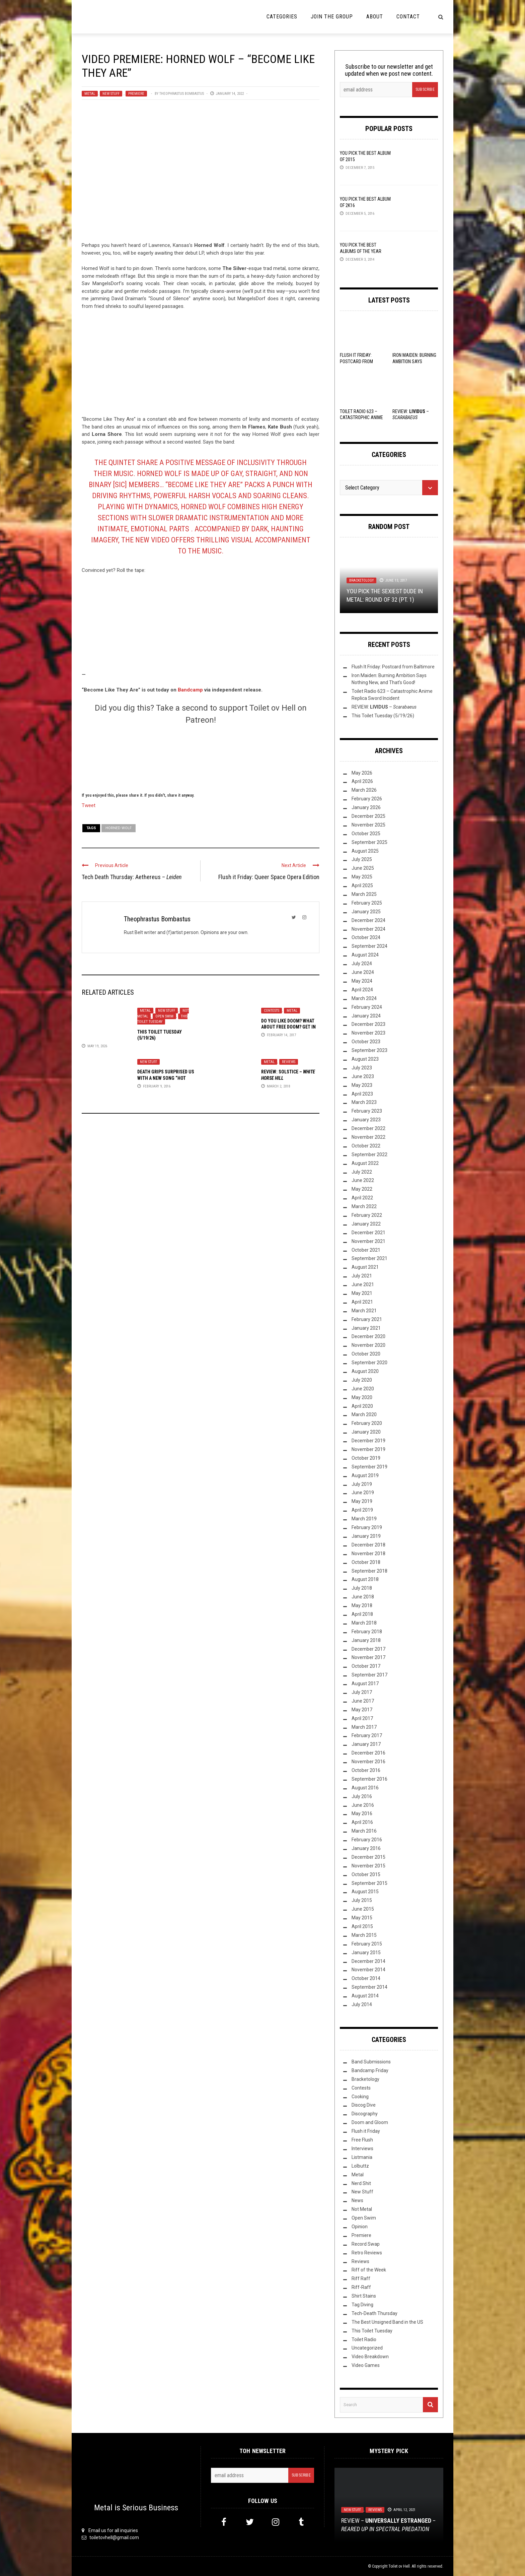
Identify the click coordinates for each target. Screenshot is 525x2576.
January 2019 (366, 1536)
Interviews (362, 2148)
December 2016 (368, 1753)
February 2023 (367, 1111)
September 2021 (369, 1258)
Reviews (288, 1062)
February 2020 (367, 1423)
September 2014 (369, 1987)
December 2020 (368, 1336)
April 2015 (362, 1926)
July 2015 (362, 1900)
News (357, 2200)
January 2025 (366, 911)
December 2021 (368, 1232)
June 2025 (363, 868)
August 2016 (365, 1787)
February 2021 (367, 1319)
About (374, 16)
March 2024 (364, 998)
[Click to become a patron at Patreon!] (200, 757)
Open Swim (164, 1016)
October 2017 (366, 1666)
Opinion (360, 2226)
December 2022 (368, 1128)
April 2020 (362, 1406)
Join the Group (332, 16)
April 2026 (362, 781)
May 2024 (362, 981)
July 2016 (362, 1796)
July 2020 (362, 1380)
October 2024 (366, 937)
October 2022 (366, 1145)
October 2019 (366, 1458)
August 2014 (365, 1995)
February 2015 (367, 1943)
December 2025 (368, 816)
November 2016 (368, 1761)
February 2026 (367, 798)
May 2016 (362, 1813)
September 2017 (369, 1674)
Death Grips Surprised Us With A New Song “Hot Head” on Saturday (165, 1077)
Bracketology (361, 580)
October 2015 (366, 1874)
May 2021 (362, 1293)
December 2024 (368, 920)
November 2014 (368, 1969)
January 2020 (366, 1432)
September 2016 (369, 1779)
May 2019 (362, 1501)
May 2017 (362, 1709)
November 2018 (368, 1553)
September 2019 (369, 1466)
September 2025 (369, 842)
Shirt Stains (364, 2296)
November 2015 (368, 1865)
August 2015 (365, 1891)
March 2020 (364, 1414)
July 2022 (362, 1172)
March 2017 (364, 1727)
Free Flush (362, 2139)
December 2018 (368, 1544)
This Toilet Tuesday (162, 1019)
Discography (365, 2113)
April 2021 (362, 1302)
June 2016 (363, 1805)
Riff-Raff (361, 2287)
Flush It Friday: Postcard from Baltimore (356, 361)
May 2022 (362, 1189)
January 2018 (366, 1640)
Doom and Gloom (370, 2122)
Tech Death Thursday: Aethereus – (131, 876)
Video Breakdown (370, 2356)
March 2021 (364, 1310)
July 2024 (362, 963)
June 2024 (363, 972)
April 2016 (362, 1822)
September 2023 (369, 1050)
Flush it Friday (366, 2131)
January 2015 (366, 1952)
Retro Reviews (367, 2252)
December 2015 (368, 1857)
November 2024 (368, 929)
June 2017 (363, 1701)
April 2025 (362, 885)
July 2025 (362, 859)
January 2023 (366, 1119)
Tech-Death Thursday (374, 2313)
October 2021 (366, 1250)
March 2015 (364, 1935)
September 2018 (369, 1571)
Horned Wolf (118, 828)
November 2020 (368, 1345)
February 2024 (367, 1007)
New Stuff (111, 93)
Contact (408, 16)
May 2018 (362, 1605)
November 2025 (368, 825)
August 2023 (365, 1059)
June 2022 (363, 1180)
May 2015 (362, 1917)
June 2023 (363, 1076)
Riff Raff (361, 2278)
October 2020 (366, 1354)
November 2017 (368, 1657)
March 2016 (364, 1831)
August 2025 (365, 851)
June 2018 (363, 1596)
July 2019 (362, 1484)
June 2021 (363, 1284)
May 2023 (362, 1085)
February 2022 (367, 1215)
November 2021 (368, 1241)
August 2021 (365, 1267)
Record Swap (366, 2244)
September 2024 (369, 946)
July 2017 (362, 1692)
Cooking (360, 2096)
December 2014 (368, 1961)
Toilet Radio (364, 2339)
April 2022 (362, 1197)
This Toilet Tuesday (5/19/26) (383, 715)
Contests (271, 1010)
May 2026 (362, 773)
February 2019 (367, 1527)
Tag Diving (362, 2304)
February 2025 (367, 903)
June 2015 (363, 1909)
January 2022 (366, 1224)
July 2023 (362, 1067)
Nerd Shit (361, 2183)
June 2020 (363, 1388)
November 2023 (368, 1033)
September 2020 (369, 1362)
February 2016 (367, 1839)
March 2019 (364, 1518)
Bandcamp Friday (370, 2070)
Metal (89, 93)
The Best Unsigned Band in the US (387, 2322)
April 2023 (362, 1094)
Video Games (366, 2365)
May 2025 (362, 876)
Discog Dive (364, 2105)
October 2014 (366, 1978)
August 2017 (365, 1683)
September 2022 (369, 1154)
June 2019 (363, 1492)
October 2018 (366, 1562)
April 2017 (362, 1718)
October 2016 (366, 1770)
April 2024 (362, 989)
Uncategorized (367, 2348)
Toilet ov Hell (399, 2566)
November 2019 (368, 1449)
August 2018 (365, 1579)
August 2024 (365, 954)
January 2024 (366, 1015)
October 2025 (366, 833)
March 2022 (364, 1206)
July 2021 (362, 1275)
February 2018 (367, 1631)
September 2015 (369, 1883)
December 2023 (368, 1024)
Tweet (88, 805)
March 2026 (364, 790)
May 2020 (362, 1397)
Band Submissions (371, 2061)
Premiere (136, 93)
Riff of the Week (369, 2269)
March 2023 (364, 1102)
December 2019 (368, 1440)
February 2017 (367, 1735)
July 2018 (362, 1588)
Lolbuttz (360, 2166)
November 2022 (368, 1137)
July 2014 (362, 2004)
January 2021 (366, 1328)
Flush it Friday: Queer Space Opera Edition (268, 876)
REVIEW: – (384, 707)
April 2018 (362, 1614)
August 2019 (365, 1475)
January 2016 (366, 1848)
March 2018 (364, 1623)
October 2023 (366, 1041)
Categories (282, 16)
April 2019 (362, 1510)
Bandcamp (190, 690)
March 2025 (364, 894)
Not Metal (362, 2209)
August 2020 (365, 1371)
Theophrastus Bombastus (181, 93)
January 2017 (366, 1744)
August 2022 (365, 1163)
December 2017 (368, 1649)
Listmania (362, 2157)
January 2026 (366, 807)
